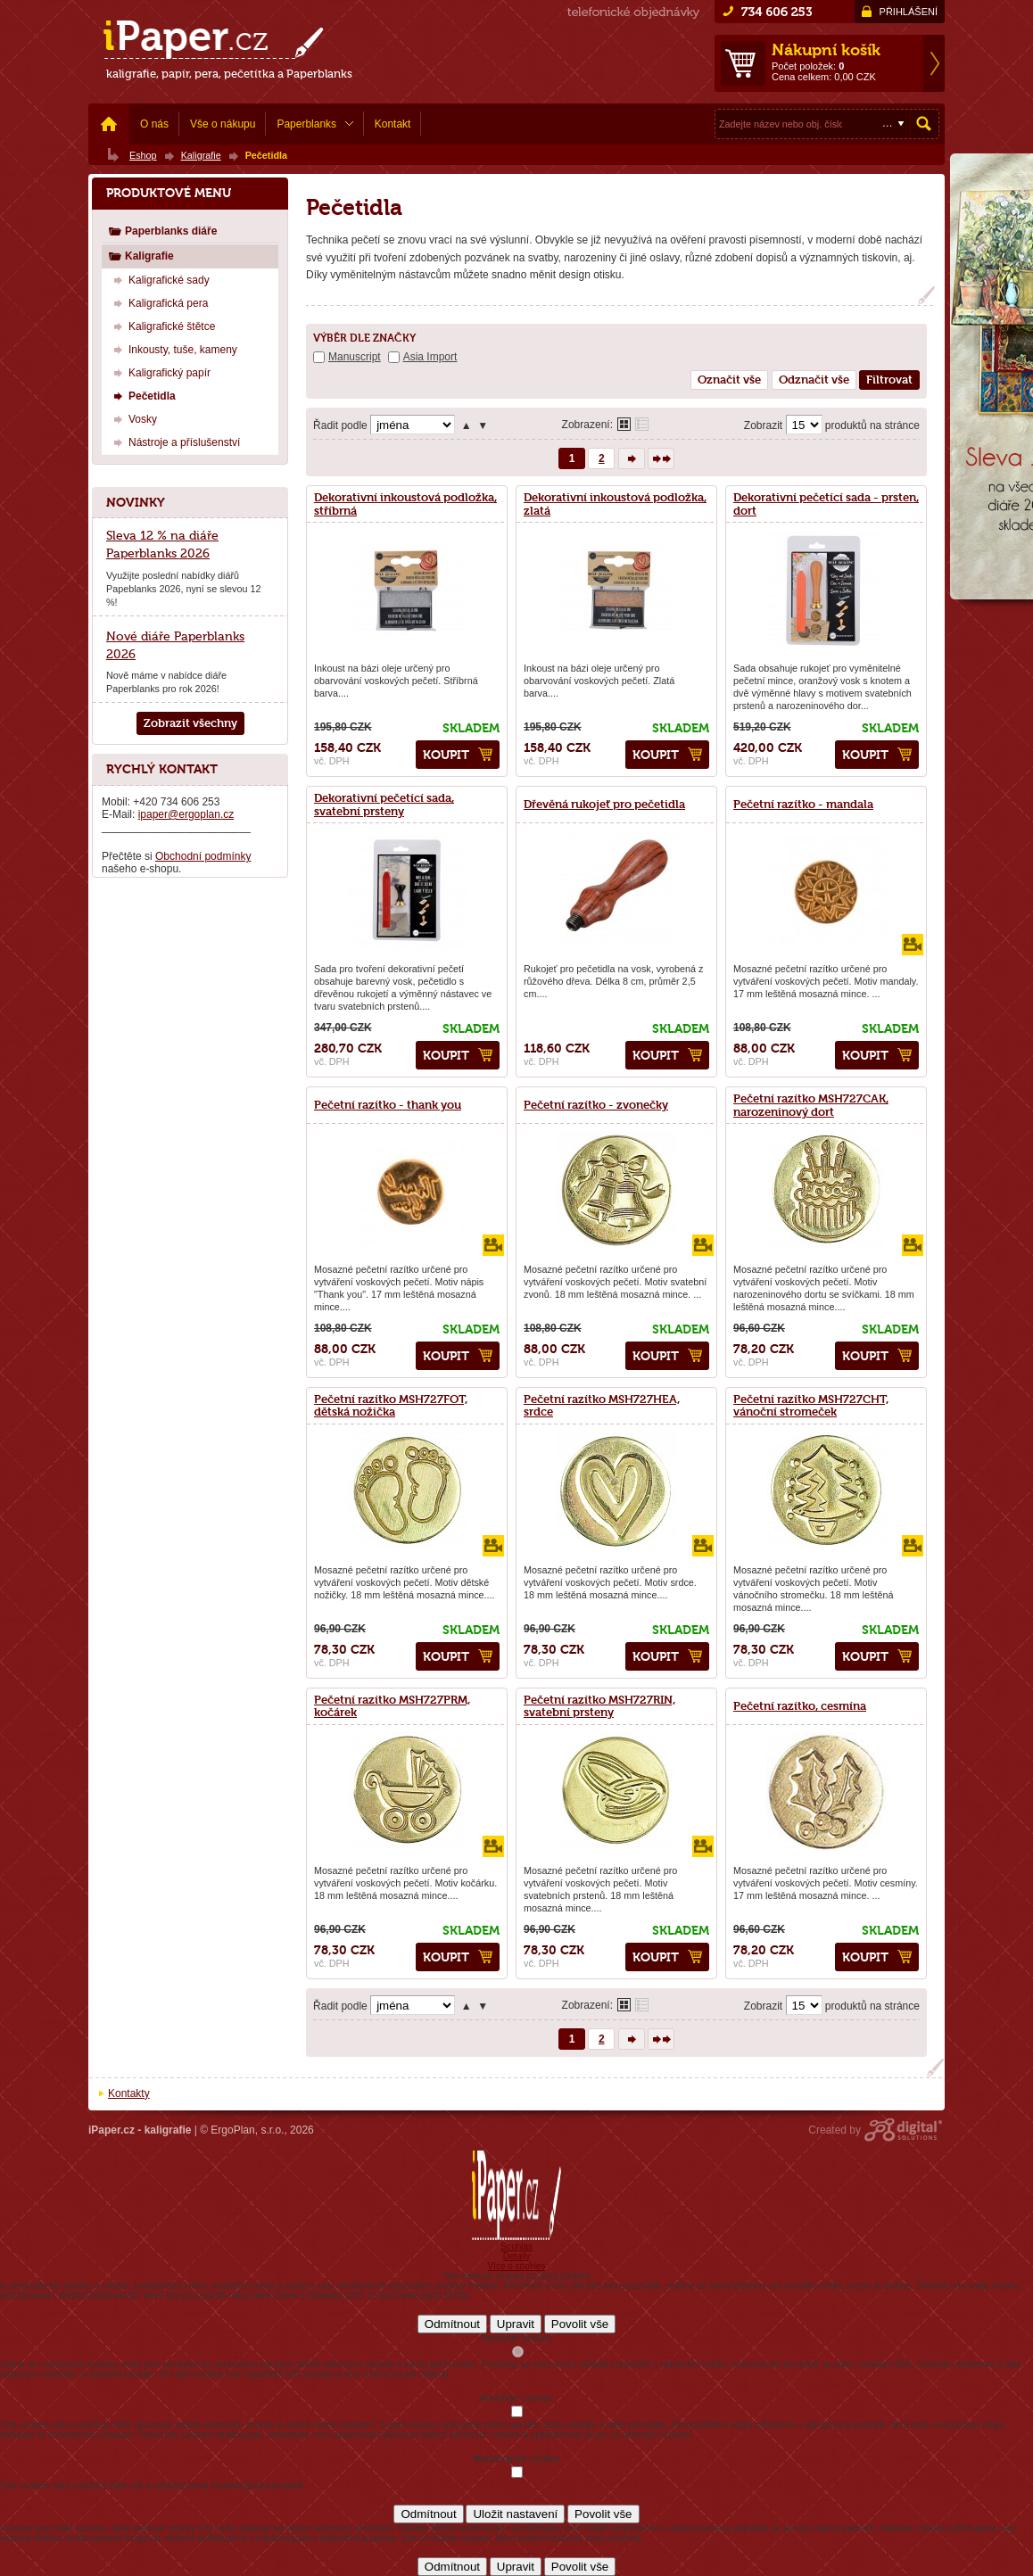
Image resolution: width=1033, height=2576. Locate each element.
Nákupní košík (826, 50)
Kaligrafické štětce (162, 326)
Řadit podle (340, 425)
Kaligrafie (141, 255)
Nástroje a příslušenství (174, 442)
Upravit (515, 2324)
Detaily (517, 2256)
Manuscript (354, 357)
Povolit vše (579, 2324)
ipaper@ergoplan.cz (186, 814)
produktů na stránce (872, 425)
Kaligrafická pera (158, 303)
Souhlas (516, 2246)
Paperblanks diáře (162, 230)
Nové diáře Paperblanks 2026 (175, 645)
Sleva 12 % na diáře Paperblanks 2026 (162, 544)
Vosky (133, 418)
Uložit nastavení (515, 2514)
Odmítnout (452, 2324)
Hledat (924, 124)
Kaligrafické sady (159, 279)
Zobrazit (763, 425)
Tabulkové (642, 424)
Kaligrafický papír (160, 372)
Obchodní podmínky (203, 856)
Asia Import (430, 357)
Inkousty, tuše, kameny (173, 349)
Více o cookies (516, 2266)
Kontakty (129, 2093)
